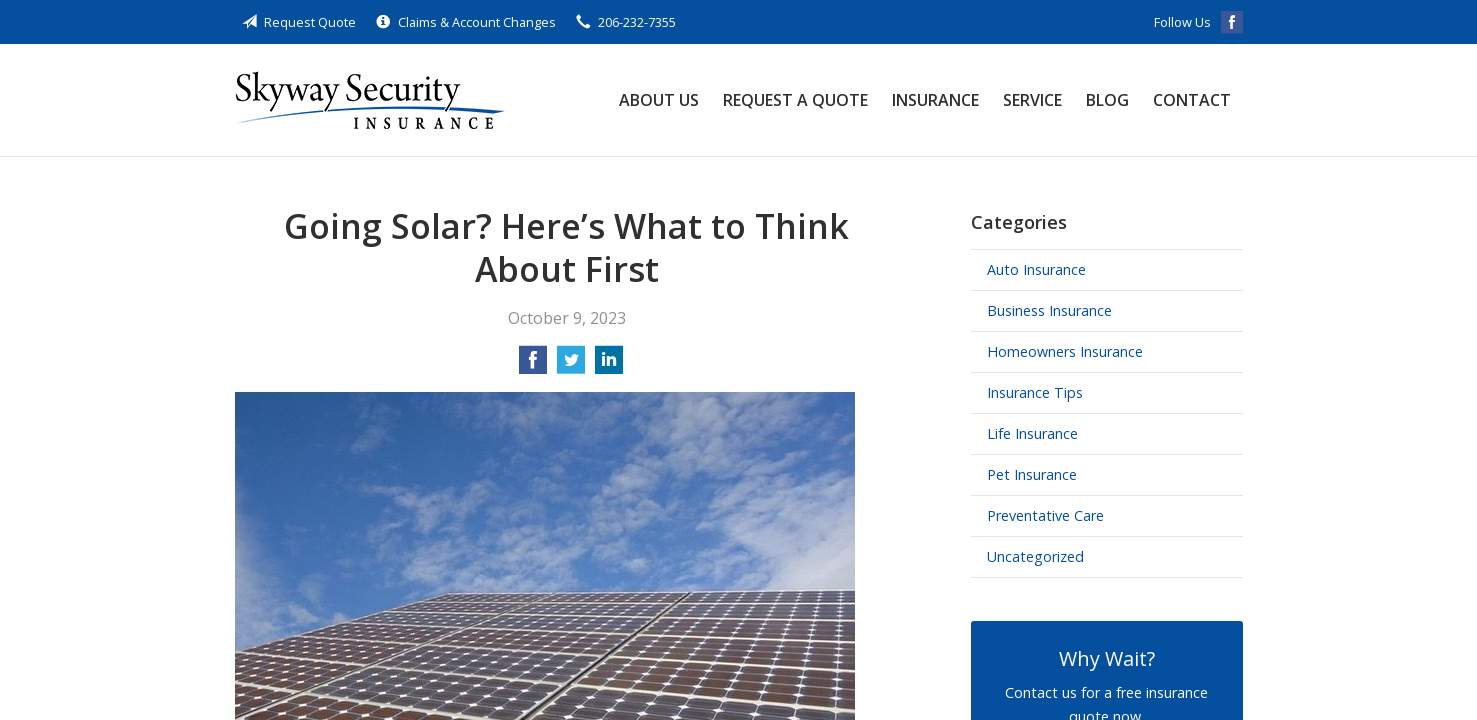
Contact (1192, 100)
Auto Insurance (1036, 269)
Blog (1107, 100)
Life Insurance (1032, 433)
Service (1032, 100)
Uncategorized (1035, 556)
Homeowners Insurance (1065, 351)
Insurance (935, 100)
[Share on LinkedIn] (609, 366)
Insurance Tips (1035, 392)
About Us (659, 100)
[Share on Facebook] (533, 366)
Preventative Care (1045, 515)
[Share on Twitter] (571, 366)
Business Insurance (1049, 310)
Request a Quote (795, 100)
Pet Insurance (1032, 474)
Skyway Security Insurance (370, 100)
